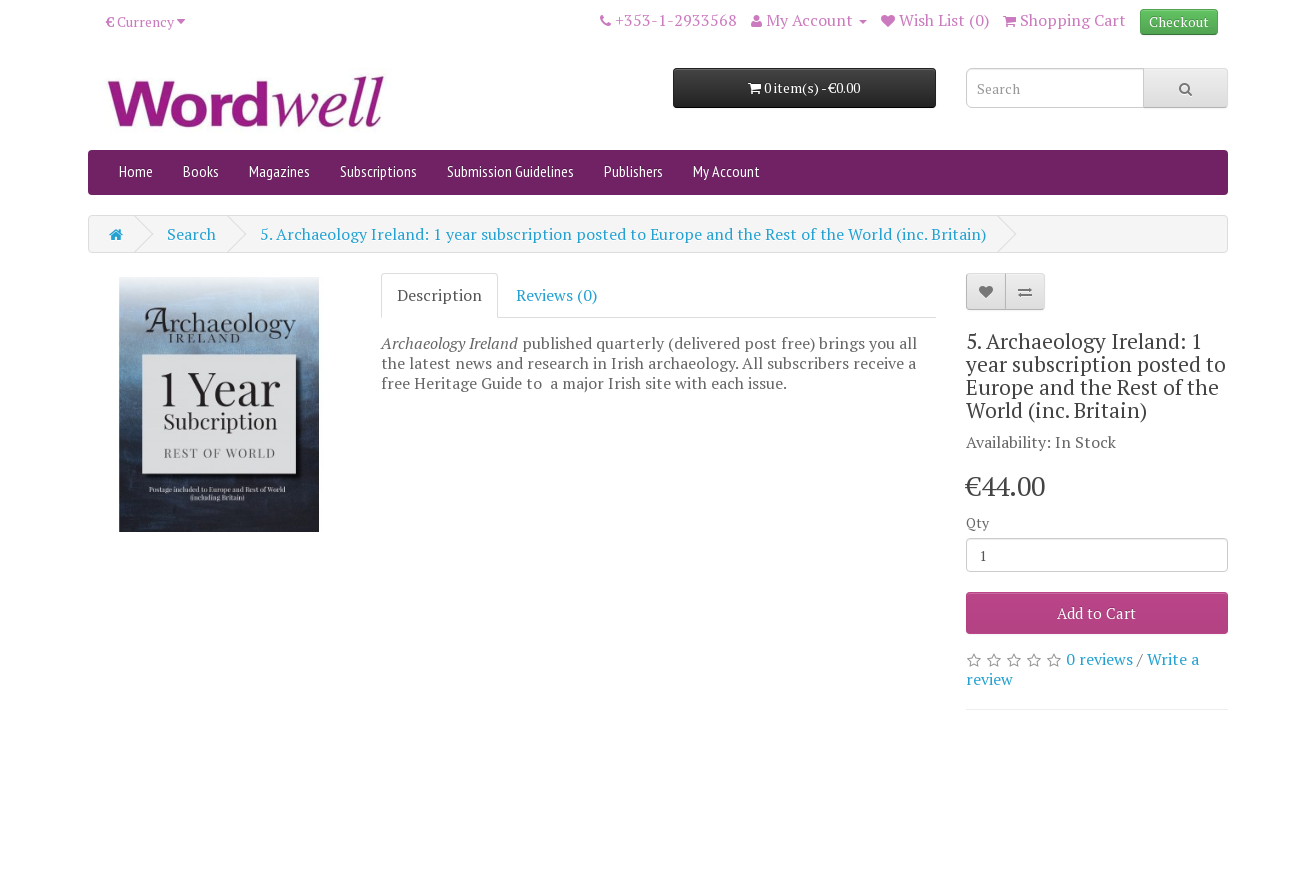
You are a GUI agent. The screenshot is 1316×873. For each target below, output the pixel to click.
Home (136, 171)
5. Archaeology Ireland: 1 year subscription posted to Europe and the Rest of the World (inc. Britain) (623, 234)
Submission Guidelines (510, 171)
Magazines (279, 171)
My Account (726, 171)
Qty (977, 522)
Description (439, 295)
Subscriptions (378, 171)
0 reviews (1099, 659)
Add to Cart (1096, 613)
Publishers (633, 171)
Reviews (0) (556, 295)
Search (191, 234)
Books (201, 171)
